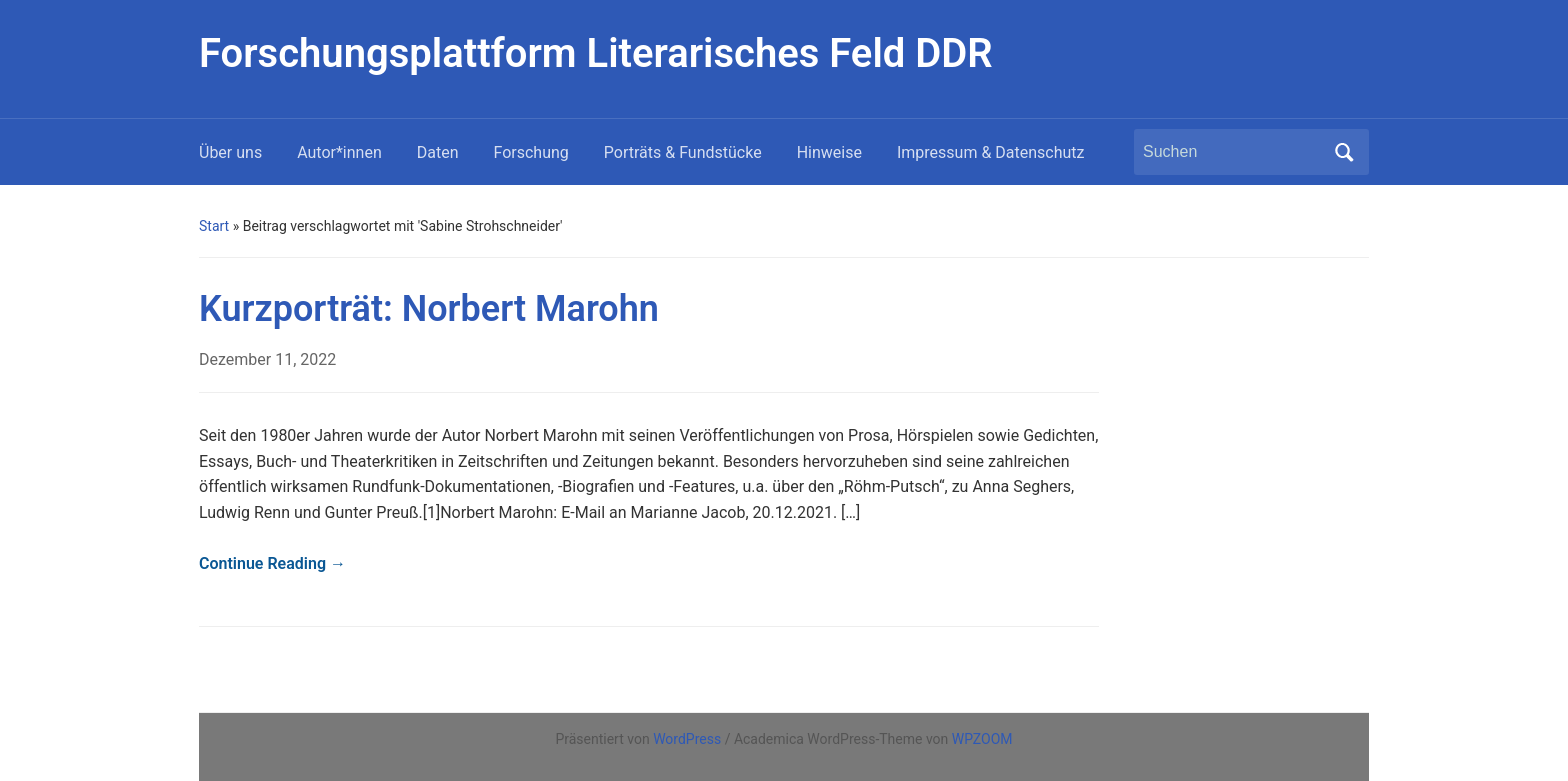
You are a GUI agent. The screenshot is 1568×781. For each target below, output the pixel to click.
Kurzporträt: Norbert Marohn (429, 309)
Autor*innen (339, 152)
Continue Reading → (272, 563)
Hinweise (829, 152)
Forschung (531, 152)
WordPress (687, 739)
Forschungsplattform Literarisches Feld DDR (596, 53)
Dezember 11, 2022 (267, 359)
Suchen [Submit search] (1344, 152)
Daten (438, 152)
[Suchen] (1233, 152)
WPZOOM (982, 739)
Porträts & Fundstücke (683, 152)
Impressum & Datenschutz (991, 152)
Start (214, 226)
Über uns (230, 152)
